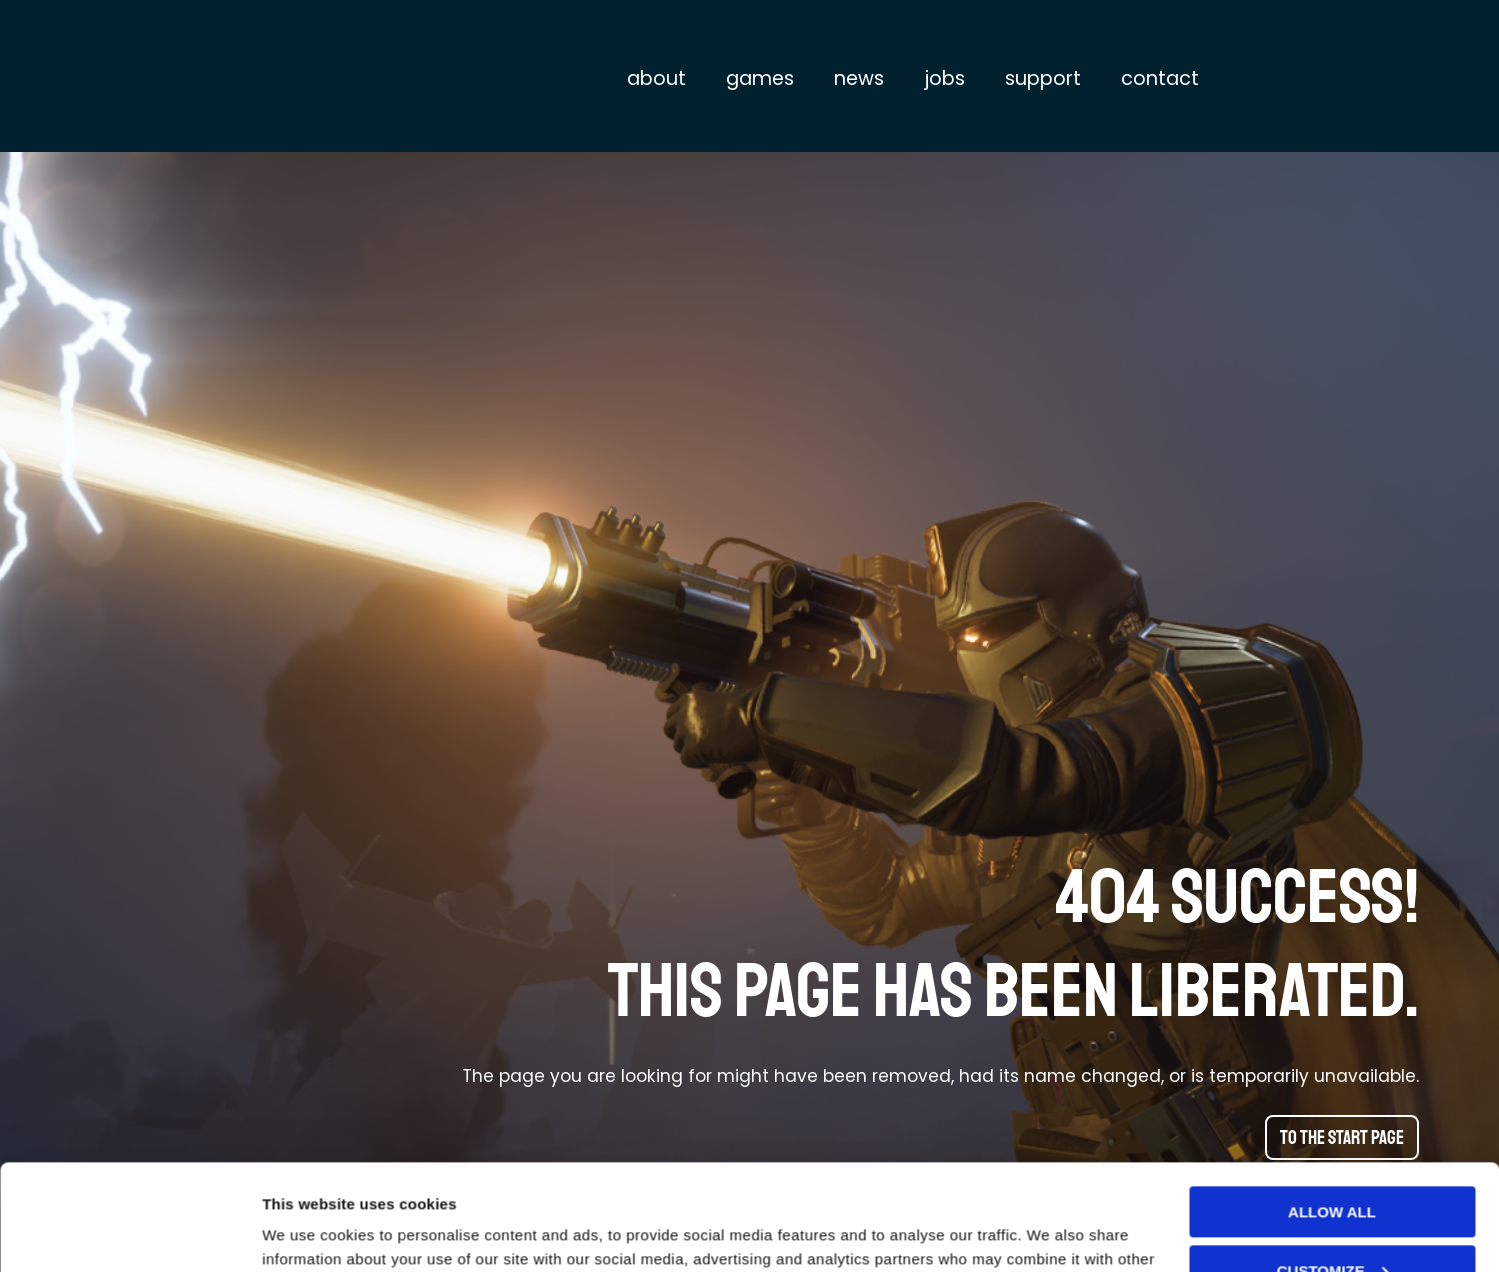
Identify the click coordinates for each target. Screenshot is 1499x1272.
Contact (1160, 78)
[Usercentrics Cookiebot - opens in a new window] (129, 1233)
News (859, 78)
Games (760, 78)
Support (1043, 78)
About (656, 78)
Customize (1333, 1164)
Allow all (1332, 1106)
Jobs (944, 78)
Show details (308, 1232)
